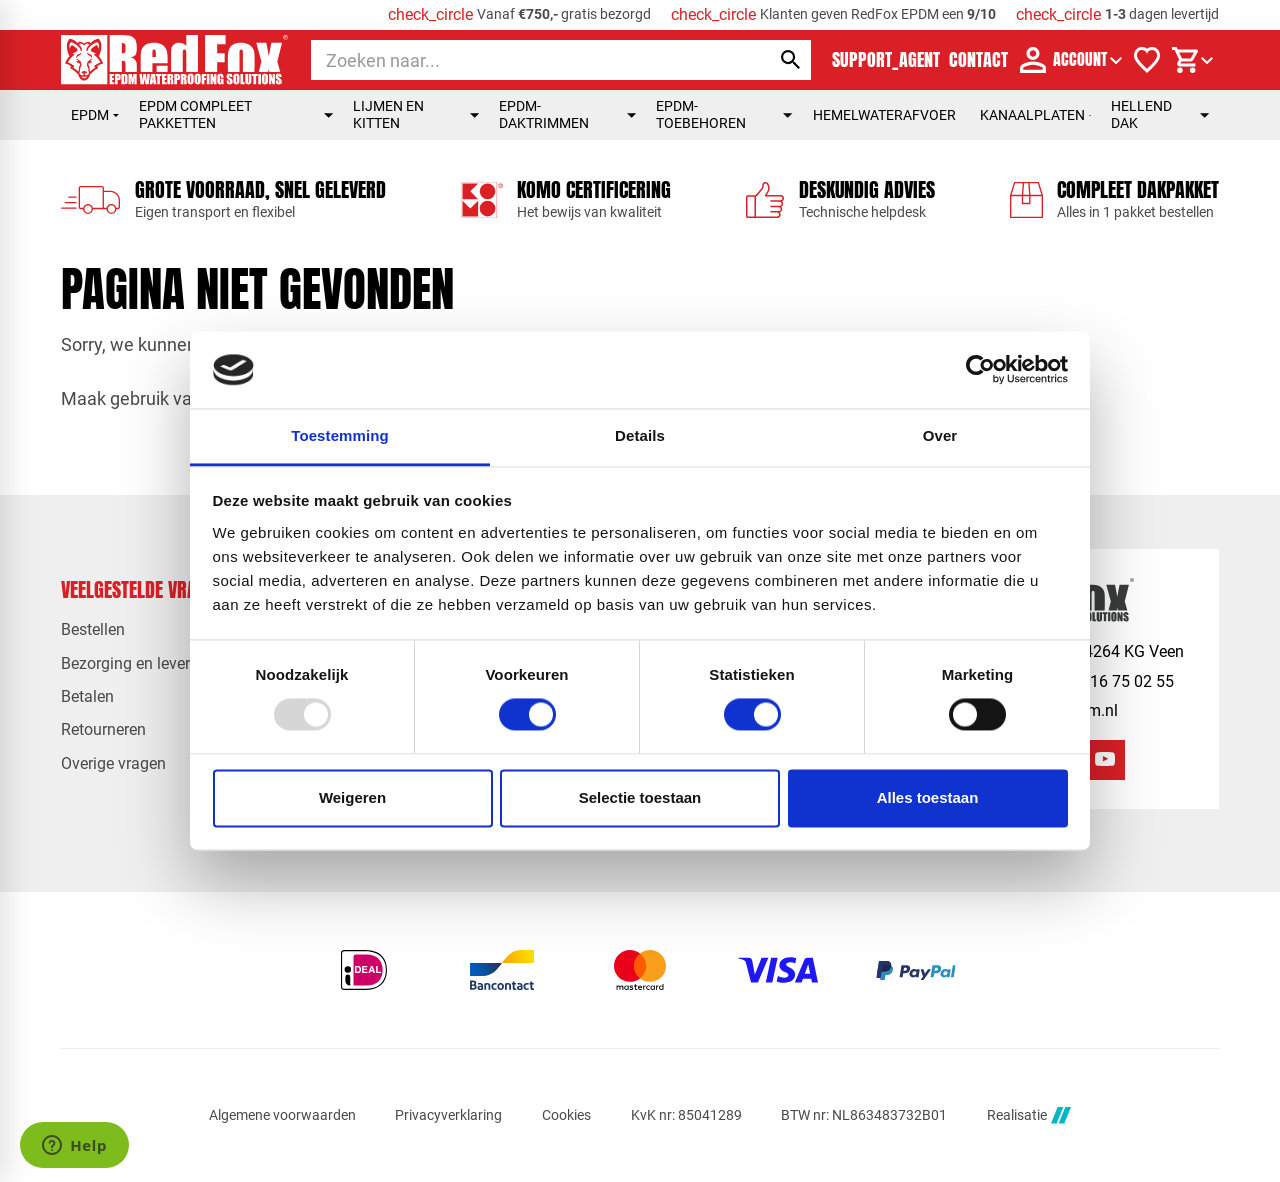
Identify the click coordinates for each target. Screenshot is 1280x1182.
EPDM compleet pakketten (236, 114)
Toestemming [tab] (340, 435)
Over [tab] (940, 435)
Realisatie (1029, 1115)
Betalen (87, 696)
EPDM (95, 115)
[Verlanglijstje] (1147, 60)
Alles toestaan (928, 797)
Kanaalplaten (1035, 115)
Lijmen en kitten (416, 114)
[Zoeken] (522, 60)
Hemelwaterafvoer (884, 115)
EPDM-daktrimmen (567, 114)
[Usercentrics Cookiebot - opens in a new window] (980, 370)
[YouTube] (1105, 760)
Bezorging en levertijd (136, 663)
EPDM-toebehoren (724, 114)
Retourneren (103, 729)
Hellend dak (1160, 114)
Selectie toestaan (640, 797)
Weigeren (352, 797)
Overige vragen (113, 763)
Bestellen (93, 629)
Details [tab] (640, 435)
